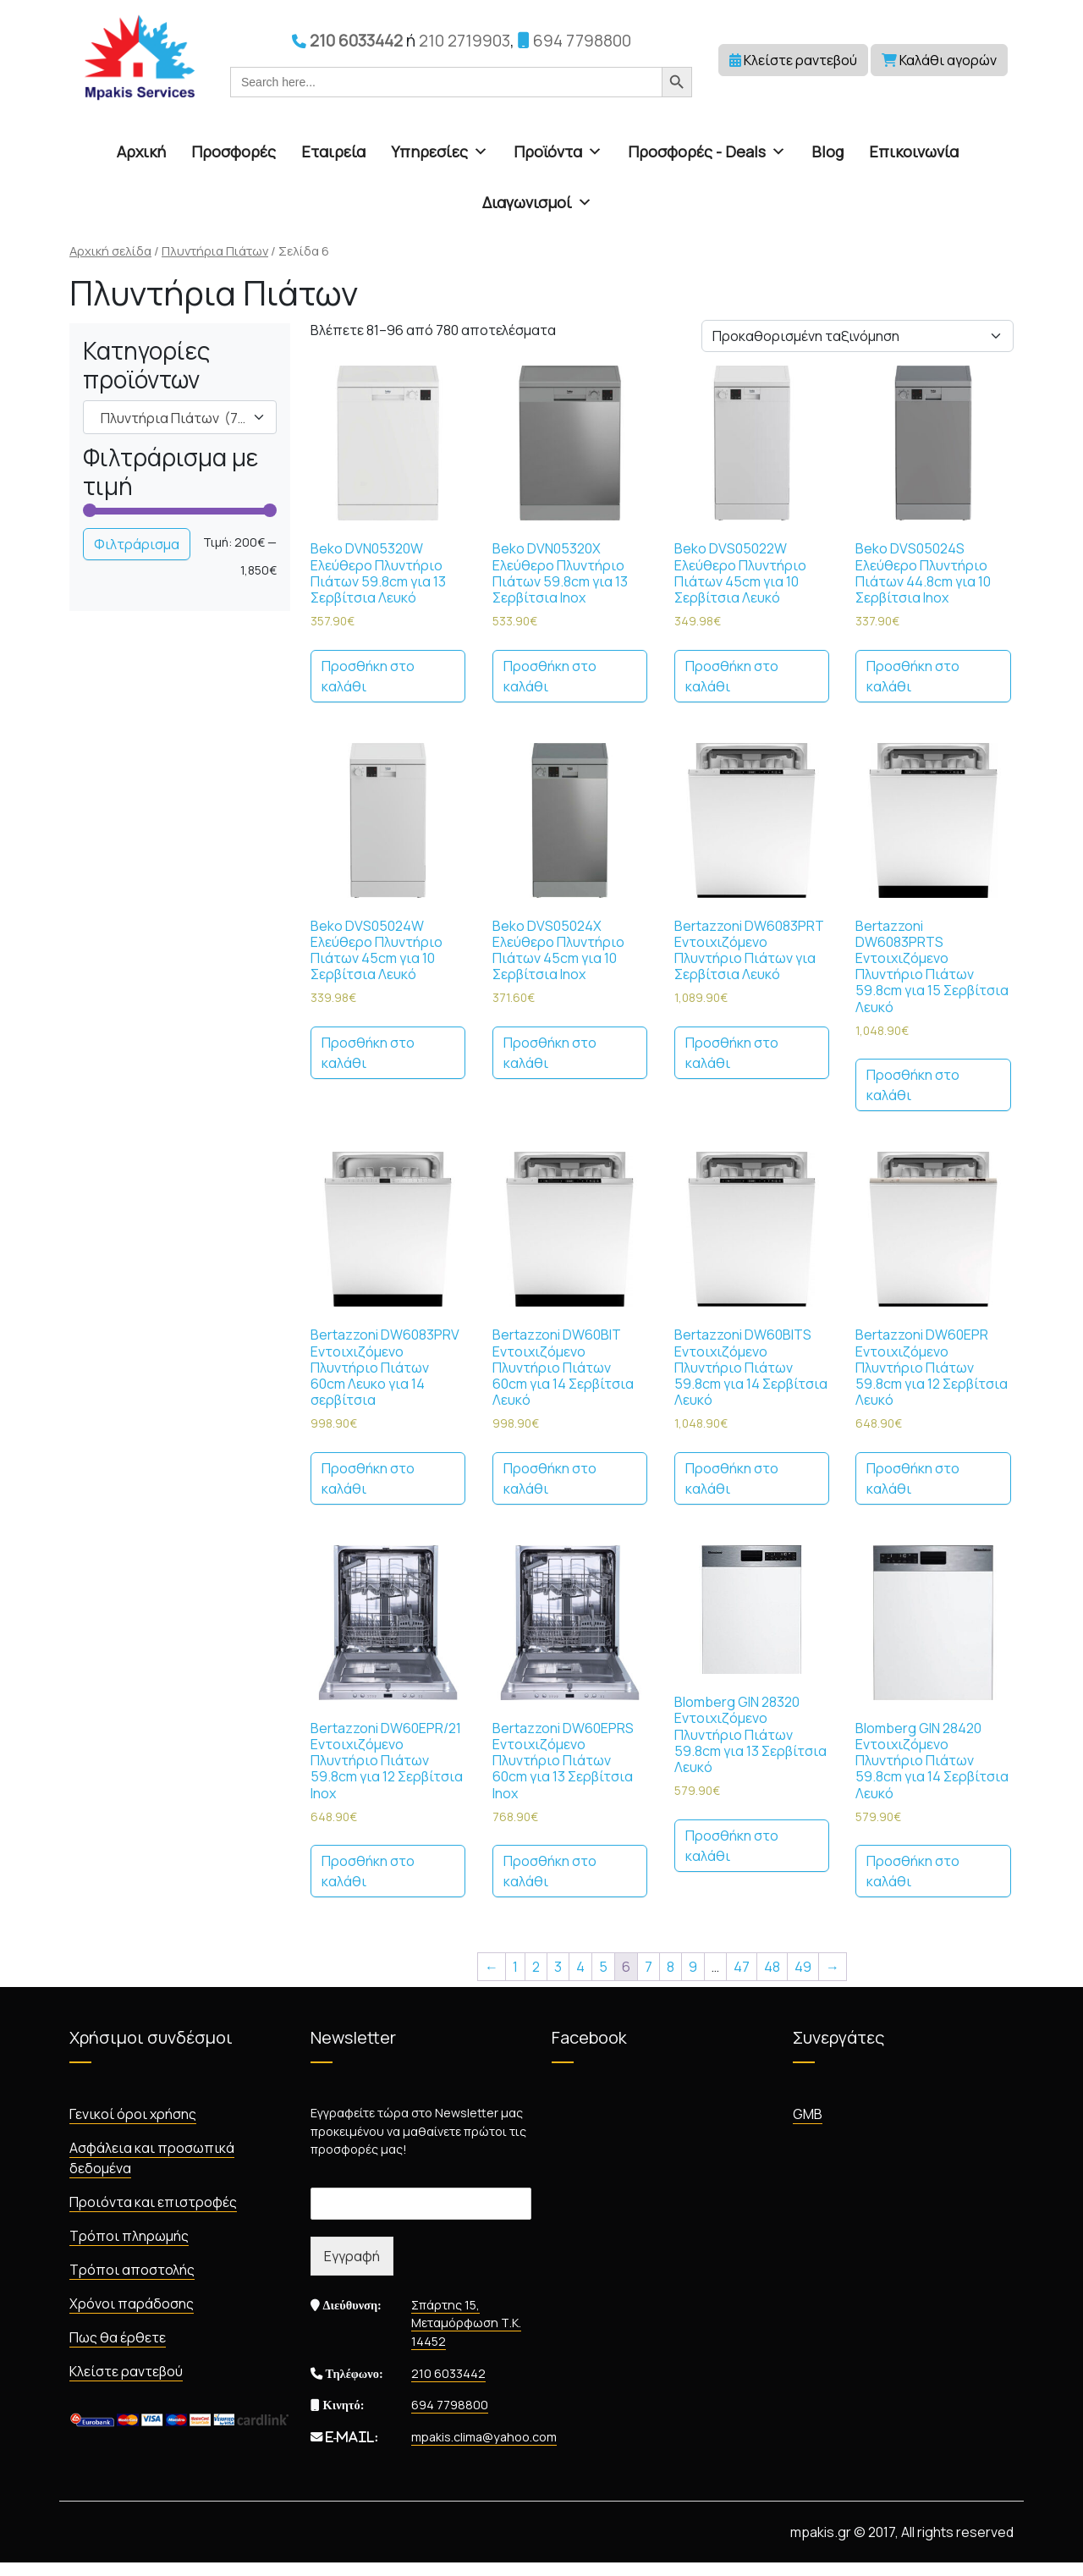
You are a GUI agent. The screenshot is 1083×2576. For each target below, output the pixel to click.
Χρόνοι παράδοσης (131, 2303)
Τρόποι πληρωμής (129, 2235)
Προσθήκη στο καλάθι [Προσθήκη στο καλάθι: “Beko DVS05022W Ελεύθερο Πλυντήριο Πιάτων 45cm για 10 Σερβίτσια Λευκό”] (731, 676)
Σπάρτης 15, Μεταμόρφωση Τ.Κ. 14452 (466, 2323)
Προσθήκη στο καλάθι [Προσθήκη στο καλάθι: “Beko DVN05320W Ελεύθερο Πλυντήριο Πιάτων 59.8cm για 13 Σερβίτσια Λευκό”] (368, 676)
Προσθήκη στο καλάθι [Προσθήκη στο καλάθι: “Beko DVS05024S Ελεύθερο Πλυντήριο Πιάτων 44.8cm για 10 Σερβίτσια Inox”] (912, 676)
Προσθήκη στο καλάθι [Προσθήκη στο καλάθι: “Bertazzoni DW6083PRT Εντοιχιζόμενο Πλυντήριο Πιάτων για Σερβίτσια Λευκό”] (731, 1052)
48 (772, 1966)
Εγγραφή (352, 2256)
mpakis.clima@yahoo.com (484, 2437)
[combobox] (180, 417)
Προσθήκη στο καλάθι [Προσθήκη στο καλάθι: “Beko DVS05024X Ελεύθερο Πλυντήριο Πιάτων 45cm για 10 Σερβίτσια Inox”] (549, 1052)
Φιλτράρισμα (136, 544)
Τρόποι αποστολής (132, 2269)
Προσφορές (233, 151)
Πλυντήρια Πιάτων (215, 250)
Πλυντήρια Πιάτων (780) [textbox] (180, 418)
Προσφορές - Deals (707, 151)
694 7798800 (574, 41)
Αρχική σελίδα (110, 250)
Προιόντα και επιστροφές (153, 2202)
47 (742, 1966)
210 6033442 (347, 41)
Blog (827, 151)
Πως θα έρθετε (117, 2337)
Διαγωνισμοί (537, 202)
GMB (807, 2114)
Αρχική (141, 151)
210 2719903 (464, 41)
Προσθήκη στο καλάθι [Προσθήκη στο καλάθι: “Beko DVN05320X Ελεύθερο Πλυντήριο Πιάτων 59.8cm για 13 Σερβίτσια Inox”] (549, 676)
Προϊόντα (558, 151)
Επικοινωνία (914, 151)
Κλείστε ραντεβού (793, 60)
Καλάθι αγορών (939, 60)
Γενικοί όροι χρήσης (132, 2114)
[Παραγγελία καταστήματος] (857, 336)
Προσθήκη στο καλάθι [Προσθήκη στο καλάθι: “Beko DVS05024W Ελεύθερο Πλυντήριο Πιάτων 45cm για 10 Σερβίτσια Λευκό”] (368, 1052)
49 (802, 1966)
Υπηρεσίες (439, 151)
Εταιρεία (333, 151)
